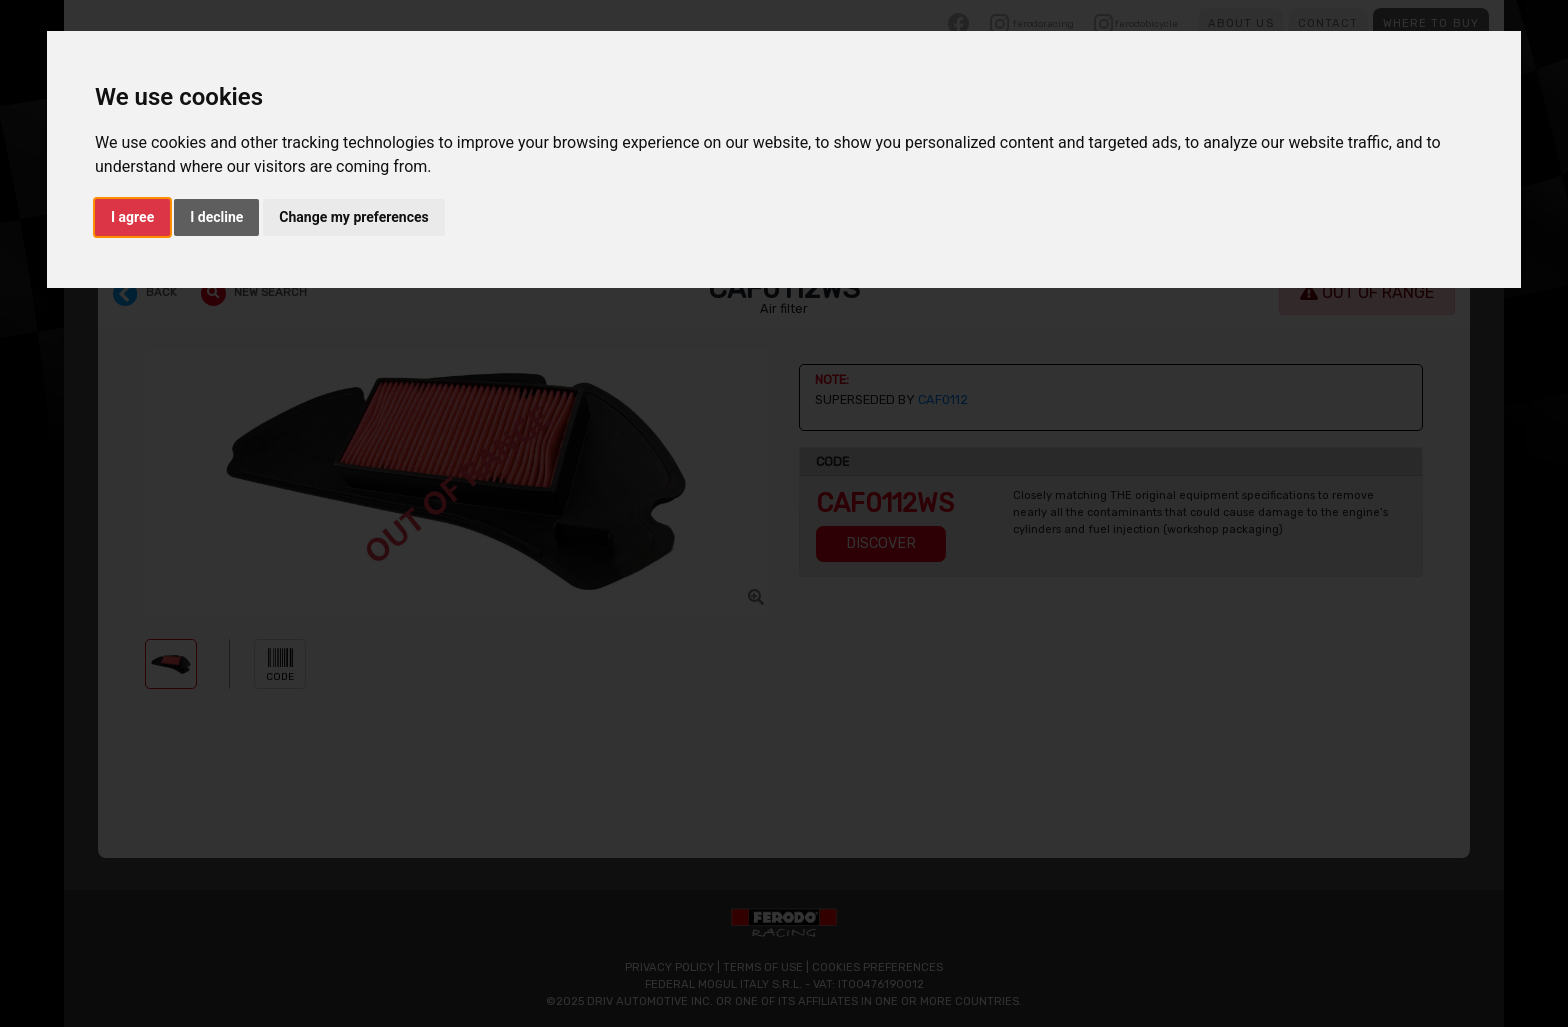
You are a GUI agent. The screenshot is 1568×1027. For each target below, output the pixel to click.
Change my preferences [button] (353, 217)
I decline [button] (216, 217)
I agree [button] (132, 217)
